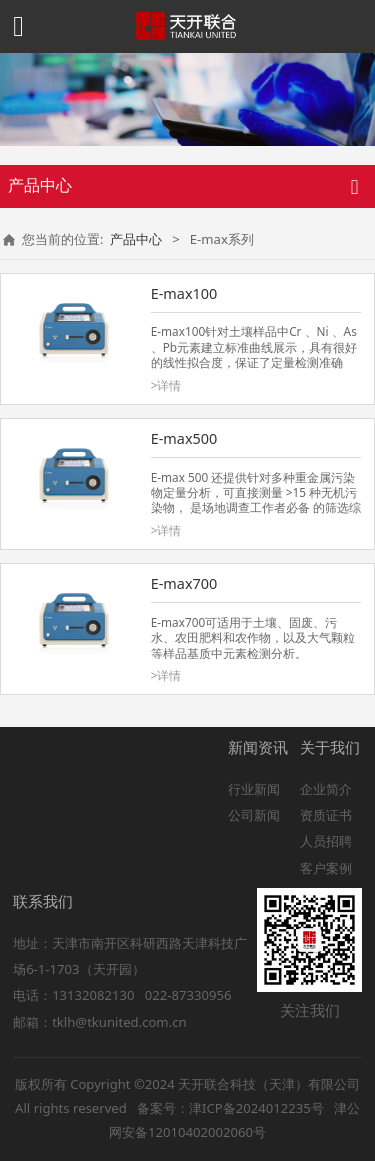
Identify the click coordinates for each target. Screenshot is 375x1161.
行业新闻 (254, 789)
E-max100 (184, 293)
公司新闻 (254, 815)
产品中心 (136, 239)
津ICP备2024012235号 (256, 1108)
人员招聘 (326, 841)
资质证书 (326, 815)
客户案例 (326, 868)
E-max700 (184, 583)
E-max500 (184, 438)
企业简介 (326, 789)
